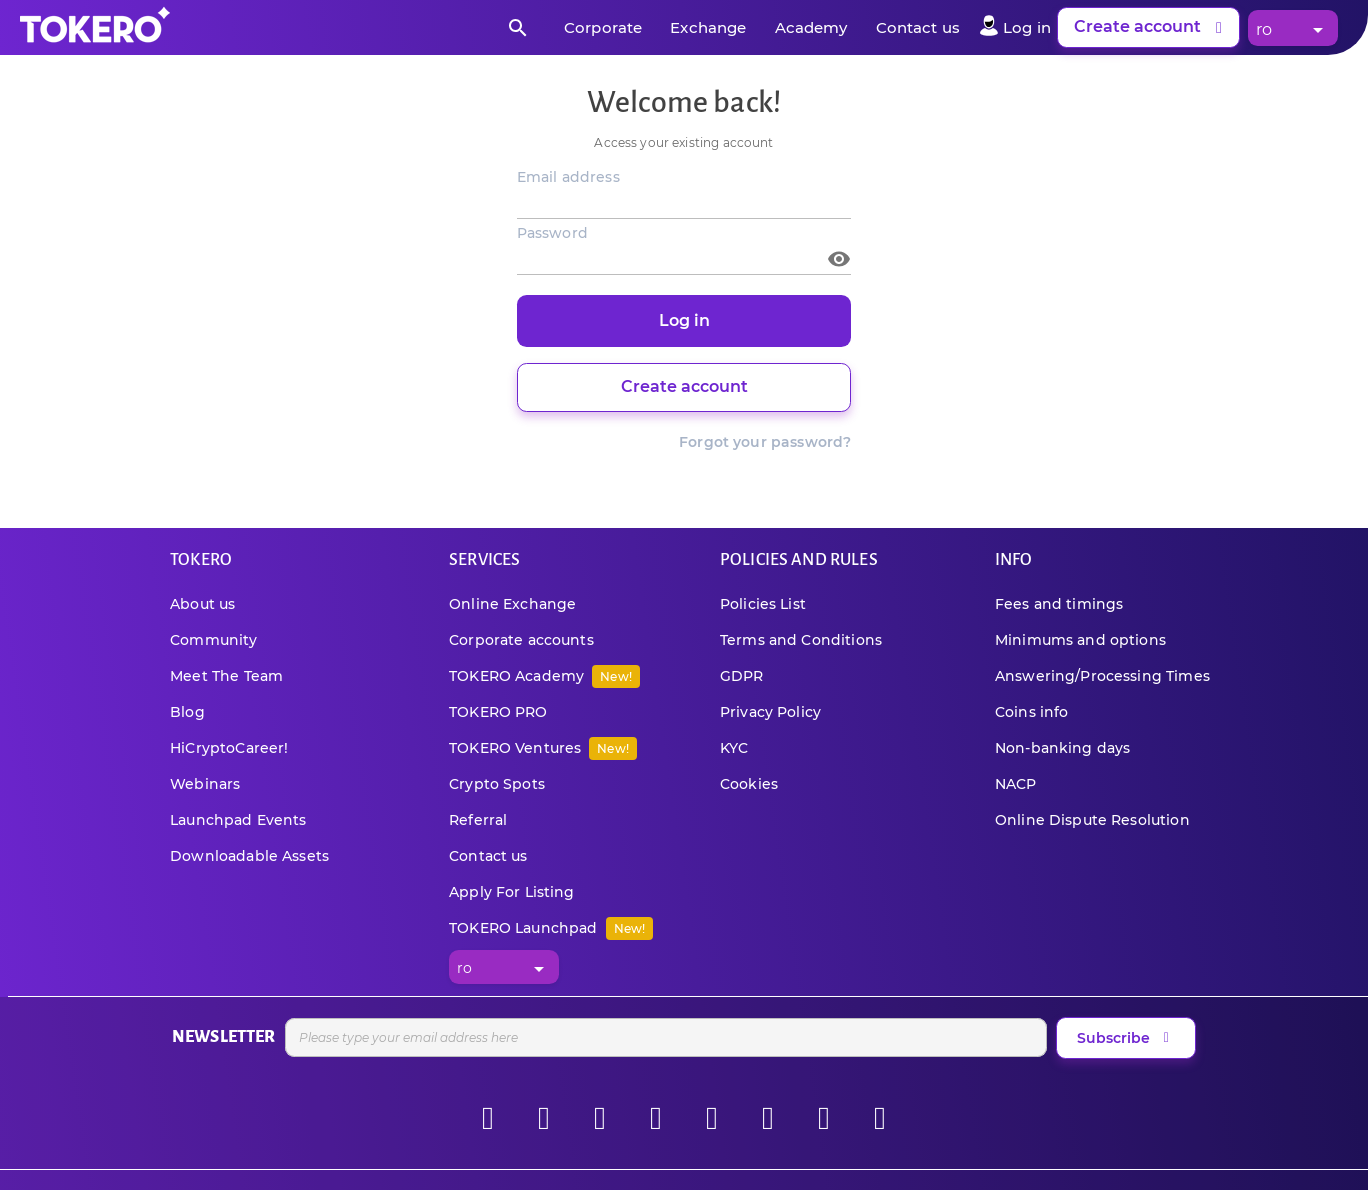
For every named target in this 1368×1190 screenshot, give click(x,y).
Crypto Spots (497, 784)
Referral (478, 820)
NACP (1016, 784)
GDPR (742, 676)
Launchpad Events (238, 820)
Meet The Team (226, 676)
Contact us (918, 27)
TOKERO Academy (544, 676)
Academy (811, 27)
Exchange (708, 27)
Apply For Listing (512, 892)
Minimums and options (1080, 640)
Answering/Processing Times (1102, 676)
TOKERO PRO (498, 712)
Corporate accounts (521, 640)
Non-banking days (1062, 748)
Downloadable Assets (249, 856)
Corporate (603, 27)
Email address (568, 177)
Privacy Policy (770, 712)
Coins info (1032, 712)
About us (202, 604)
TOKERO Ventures (543, 748)
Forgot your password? (765, 442)
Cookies (749, 784)
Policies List (763, 604)
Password (552, 233)
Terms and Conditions (801, 640)
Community (213, 640)
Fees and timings (1059, 604)
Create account (1151, 28)
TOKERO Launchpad (551, 928)
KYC (734, 748)
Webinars (205, 784)
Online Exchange (512, 604)
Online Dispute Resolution (1092, 820)
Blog (187, 712)
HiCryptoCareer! (229, 748)
